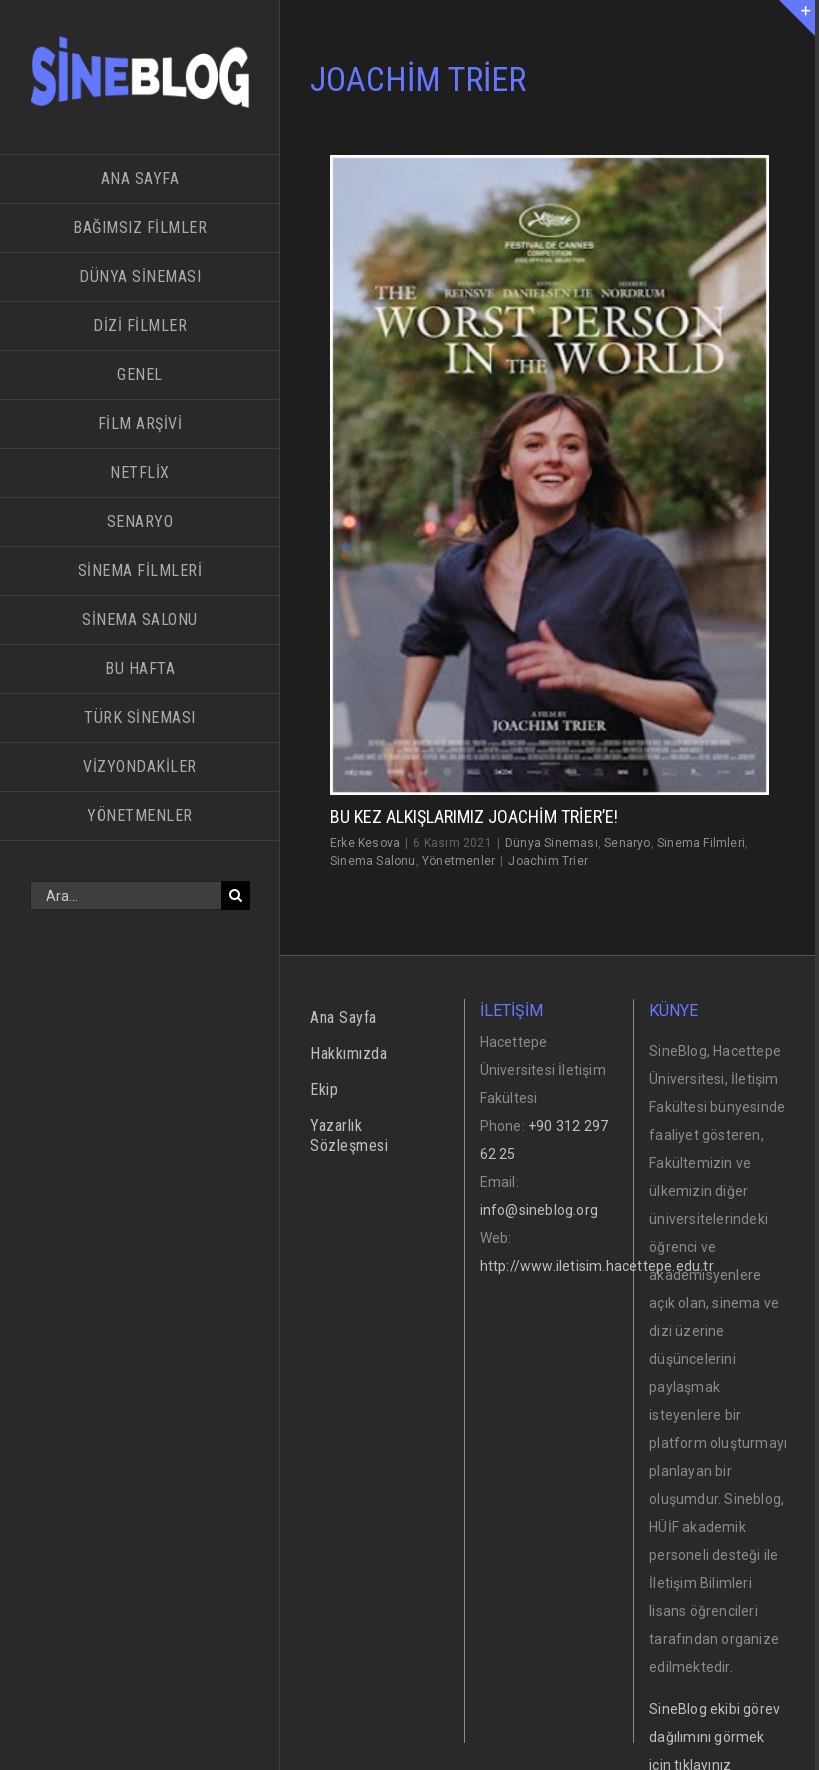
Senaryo (627, 843)
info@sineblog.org (539, 1210)
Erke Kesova (365, 843)
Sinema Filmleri (701, 843)
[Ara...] (125, 895)
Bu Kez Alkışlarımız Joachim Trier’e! (474, 816)
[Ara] (235, 895)
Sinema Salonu (373, 861)
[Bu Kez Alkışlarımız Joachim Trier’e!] (549, 474)
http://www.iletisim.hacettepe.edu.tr (597, 1266)
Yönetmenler (458, 861)
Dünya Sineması (551, 843)
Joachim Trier (548, 861)
